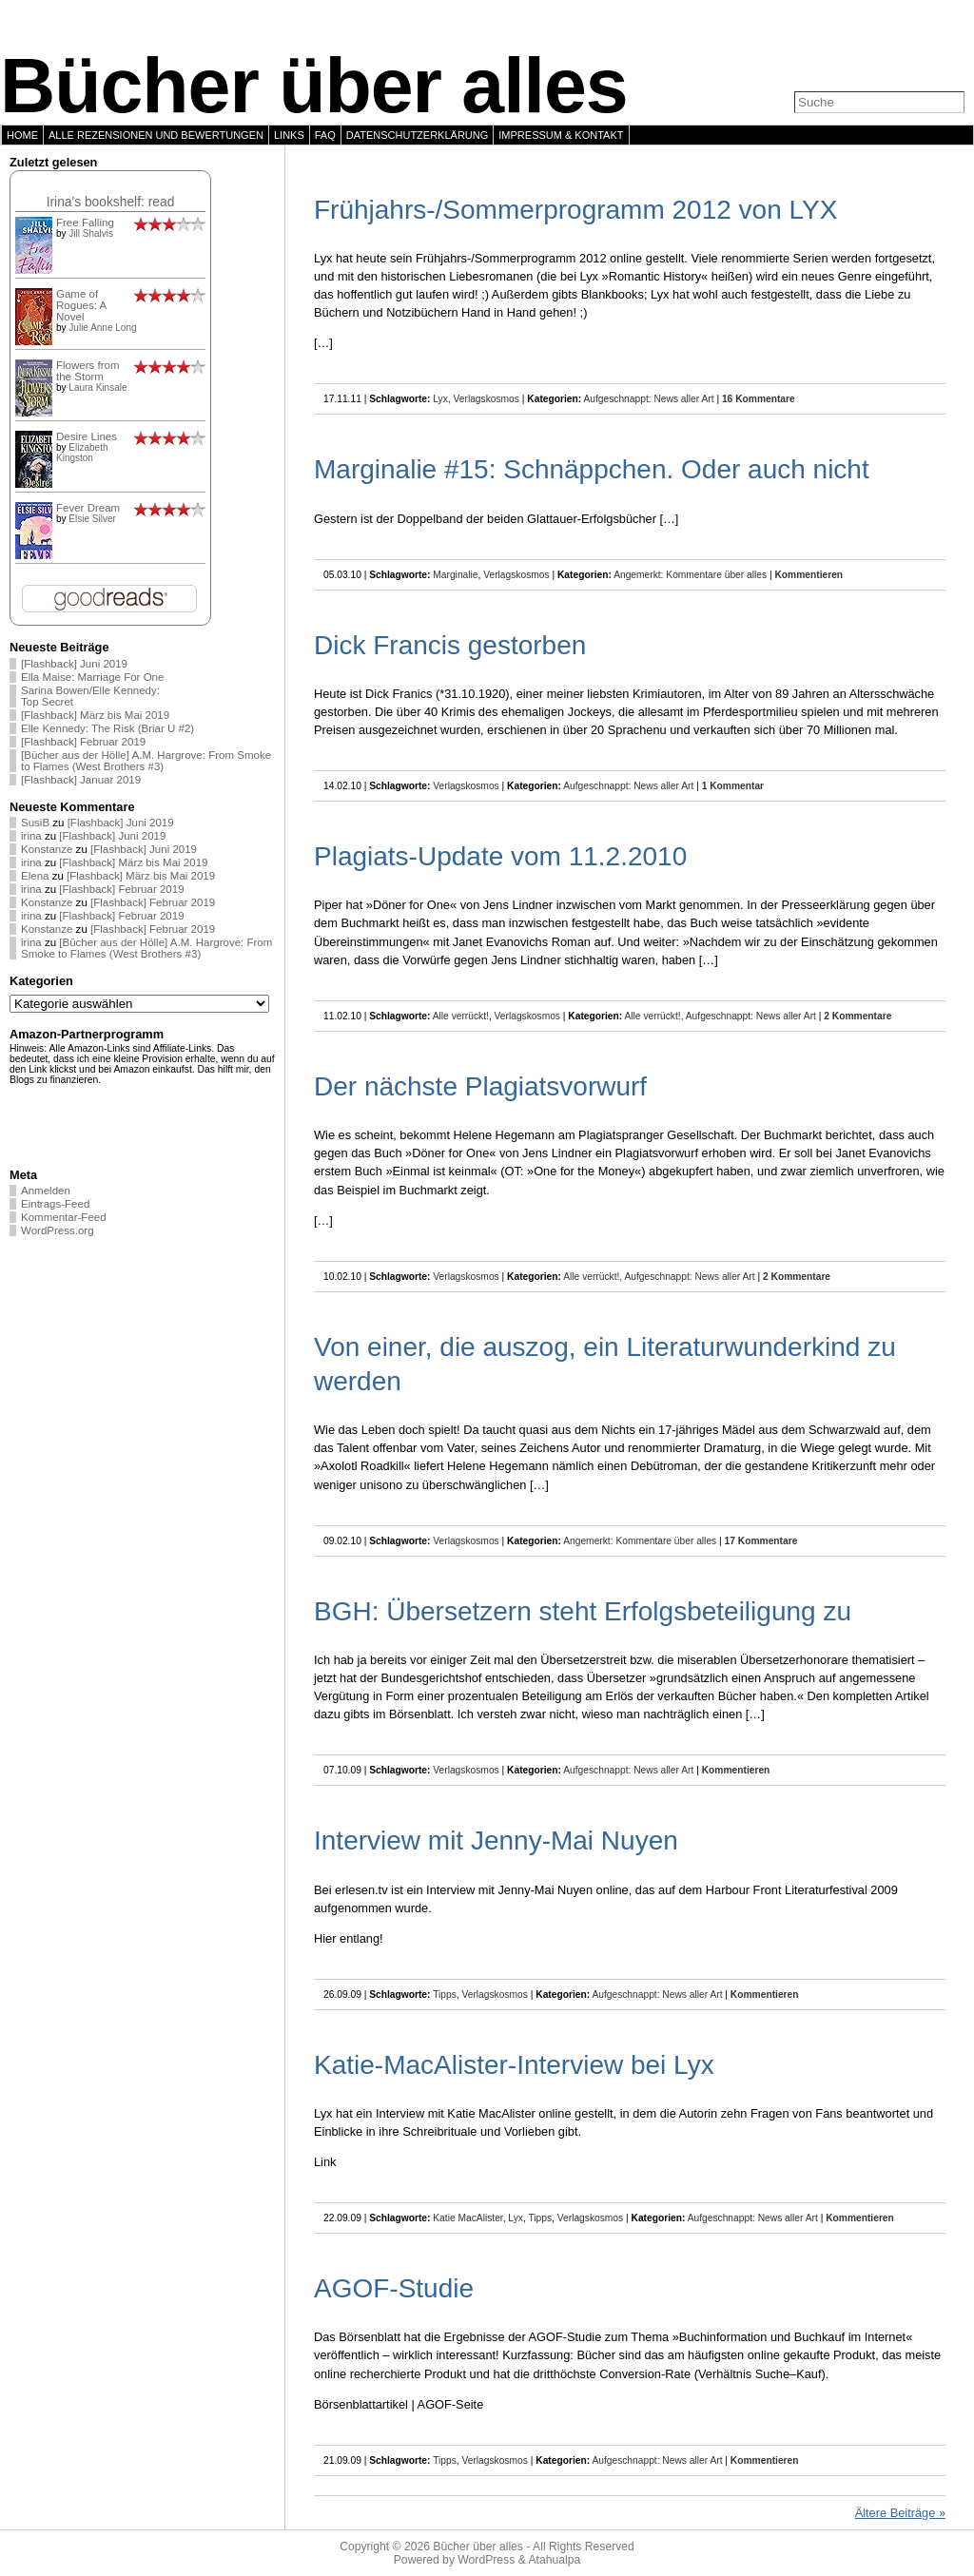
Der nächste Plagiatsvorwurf (480, 1086)
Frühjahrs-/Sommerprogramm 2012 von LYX (575, 209)
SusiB (35, 822)
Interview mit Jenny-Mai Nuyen (496, 1840)
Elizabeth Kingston (81, 452)
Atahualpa (554, 2559)
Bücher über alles (314, 85)
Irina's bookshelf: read (111, 201)
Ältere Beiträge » (900, 2513)
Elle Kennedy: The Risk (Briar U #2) (107, 728)
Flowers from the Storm (88, 370)
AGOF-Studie (394, 2288)
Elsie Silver (91, 518)
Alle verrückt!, (655, 1016)
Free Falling (85, 222)
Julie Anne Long (102, 327)
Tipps (445, 1994)
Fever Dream (88, 507)
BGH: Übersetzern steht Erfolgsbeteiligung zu (582, 1611)
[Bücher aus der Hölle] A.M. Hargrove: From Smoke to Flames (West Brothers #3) (146, 760)
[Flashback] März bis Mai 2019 (95, 715)
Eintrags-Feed (55, 1204)
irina (31, 836)
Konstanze (46, 849)
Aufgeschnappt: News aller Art (648, 399)
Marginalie (455, 575)
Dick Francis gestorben (450, 645)
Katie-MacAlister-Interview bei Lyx (514, 2065)
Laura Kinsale (97, 387)
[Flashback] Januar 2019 (81, 779)
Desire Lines (86, 436)
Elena (35, 875)
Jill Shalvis (90, 233)
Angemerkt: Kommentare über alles (690, 575)
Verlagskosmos (486, 399)
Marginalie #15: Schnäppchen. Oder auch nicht (591, 469)
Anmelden (45, 1190)
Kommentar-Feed (64, 1217)
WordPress (486, 2559)
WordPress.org (57, 1230)
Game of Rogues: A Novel (81, 305)
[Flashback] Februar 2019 (83, 741)
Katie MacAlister (467, 2218)
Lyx (440, 399)
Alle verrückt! (461, 1016)
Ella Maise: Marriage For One (92, 677)
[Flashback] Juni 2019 (74, 663)
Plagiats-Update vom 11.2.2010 (500, 856)
